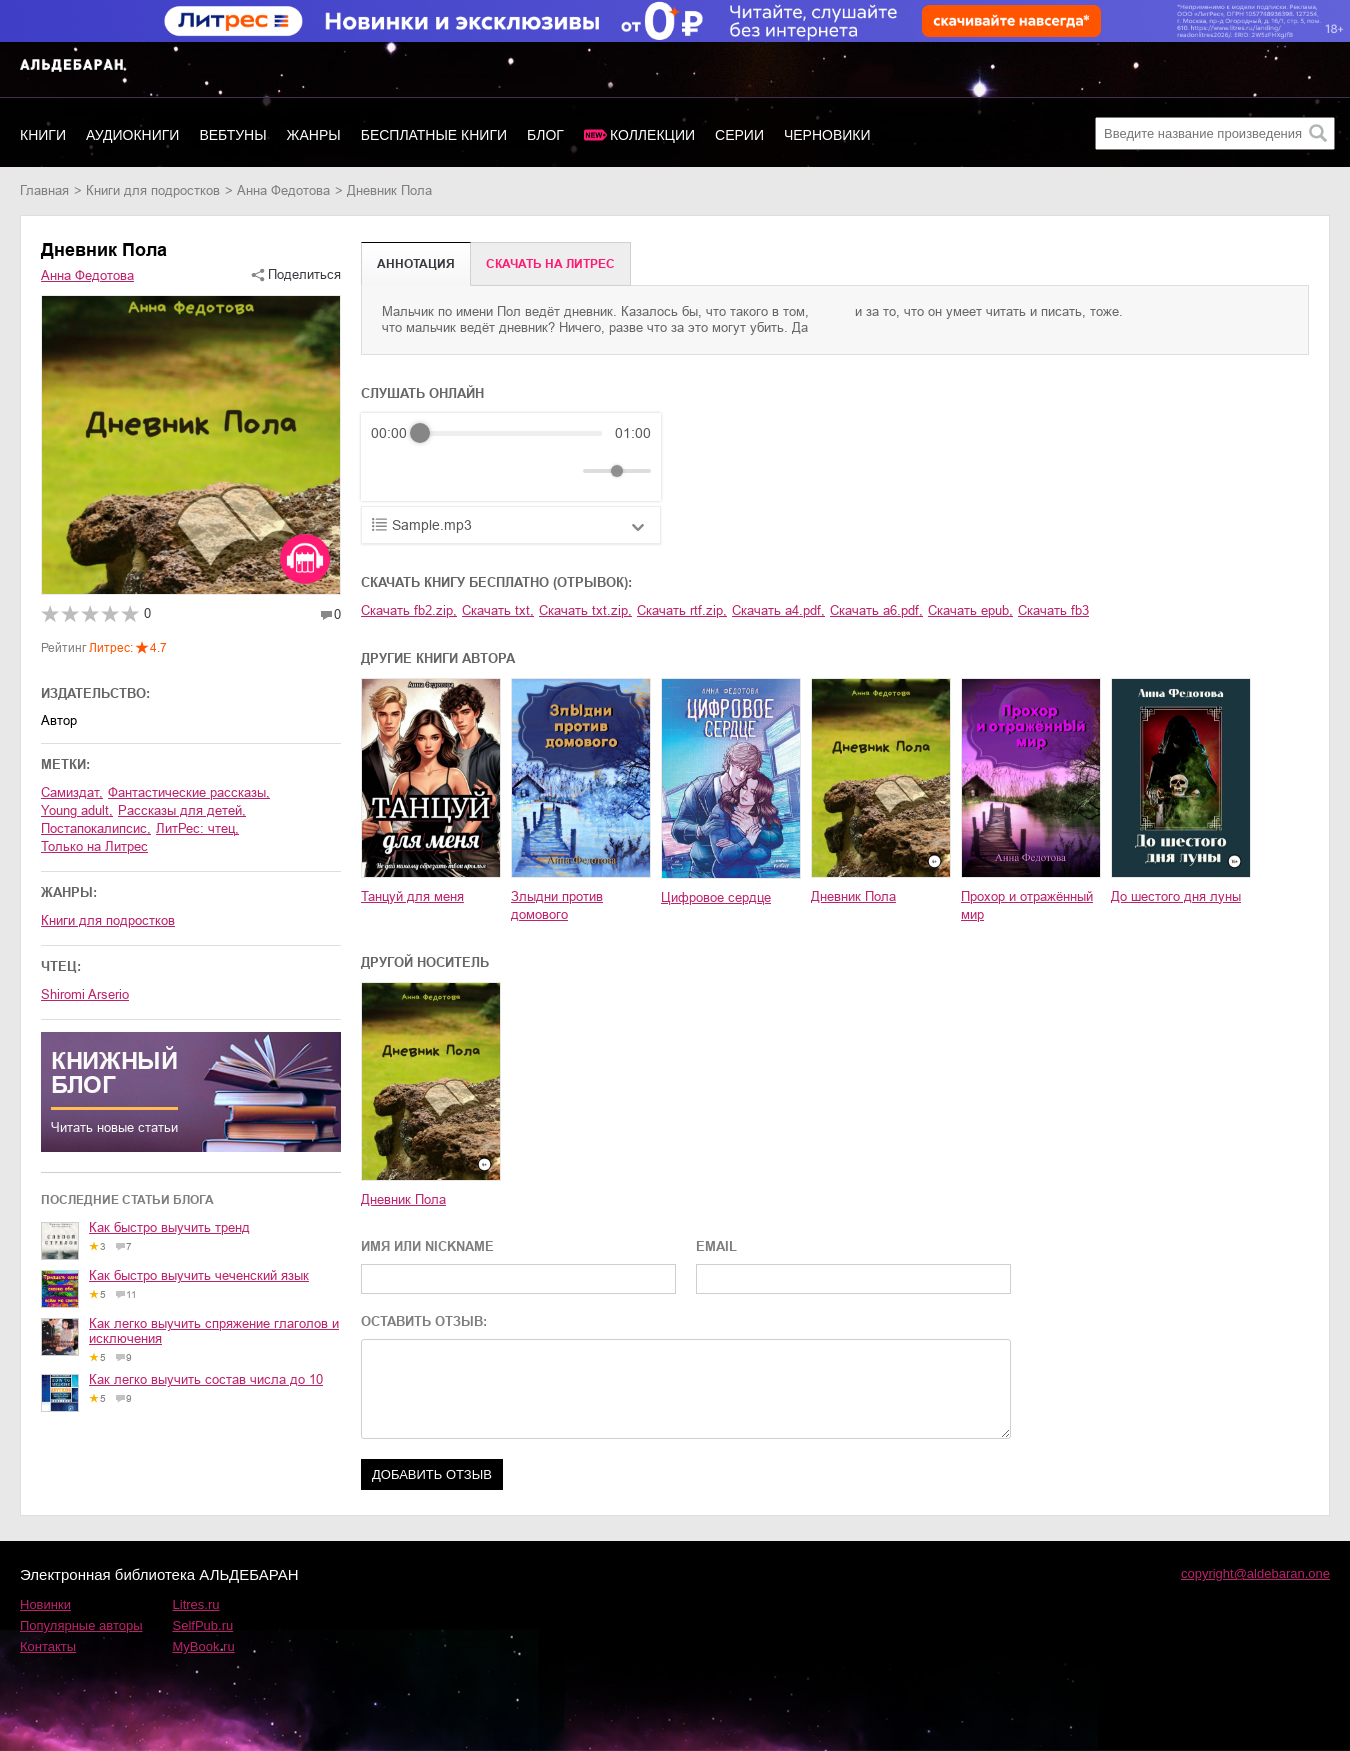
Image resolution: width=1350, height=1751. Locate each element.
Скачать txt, (498, 610)
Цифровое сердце (716, 897)
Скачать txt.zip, (585, 610)
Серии (739, 135)
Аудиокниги (132, 135)
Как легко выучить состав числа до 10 (206, 1379)
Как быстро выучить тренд (169, 1227)
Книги (43, 135)
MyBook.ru (204, 1646)
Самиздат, (72, 792)
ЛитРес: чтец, (197, 828)
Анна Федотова (283, 190)
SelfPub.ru (203, 1625)
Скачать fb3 (1053, 610)
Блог (545, 135)
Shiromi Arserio (85, 994)
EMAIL (716, 1246)
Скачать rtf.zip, (682, 610)
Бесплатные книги (434, 135)
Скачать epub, (970, 610)
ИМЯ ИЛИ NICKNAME (427, 1246)
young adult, (77, 810)
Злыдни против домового (557, 905)
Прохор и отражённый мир (1027, 905)
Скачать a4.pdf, (778, 610)
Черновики (827, 135)
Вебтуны (232, 135)
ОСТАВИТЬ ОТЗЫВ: (424, 1321)
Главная (44, 190)
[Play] (435, 471)
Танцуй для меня (412, 896)
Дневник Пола (853, 896)
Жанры (314, 135)
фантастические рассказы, (189, 792)
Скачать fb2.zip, (409, 610)
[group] (511, 457)
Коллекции (652, 135)
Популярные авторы (81, 1625)
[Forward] (478, 471)
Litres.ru (196, 1604)
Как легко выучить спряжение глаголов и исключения (214, 1331)
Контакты (48, 1646)
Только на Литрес (94, 846)
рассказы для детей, (182, 810)
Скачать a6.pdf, (876, 610)
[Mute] (564, 471)
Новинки (45, 1604)
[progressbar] (511, 433)
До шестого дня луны (1176, 896)
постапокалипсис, (96, 828)
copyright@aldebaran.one (1255, 1573)
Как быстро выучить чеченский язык (199, 1275)
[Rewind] (391, 471)
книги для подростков (153, 190)
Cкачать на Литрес (550, 264)
